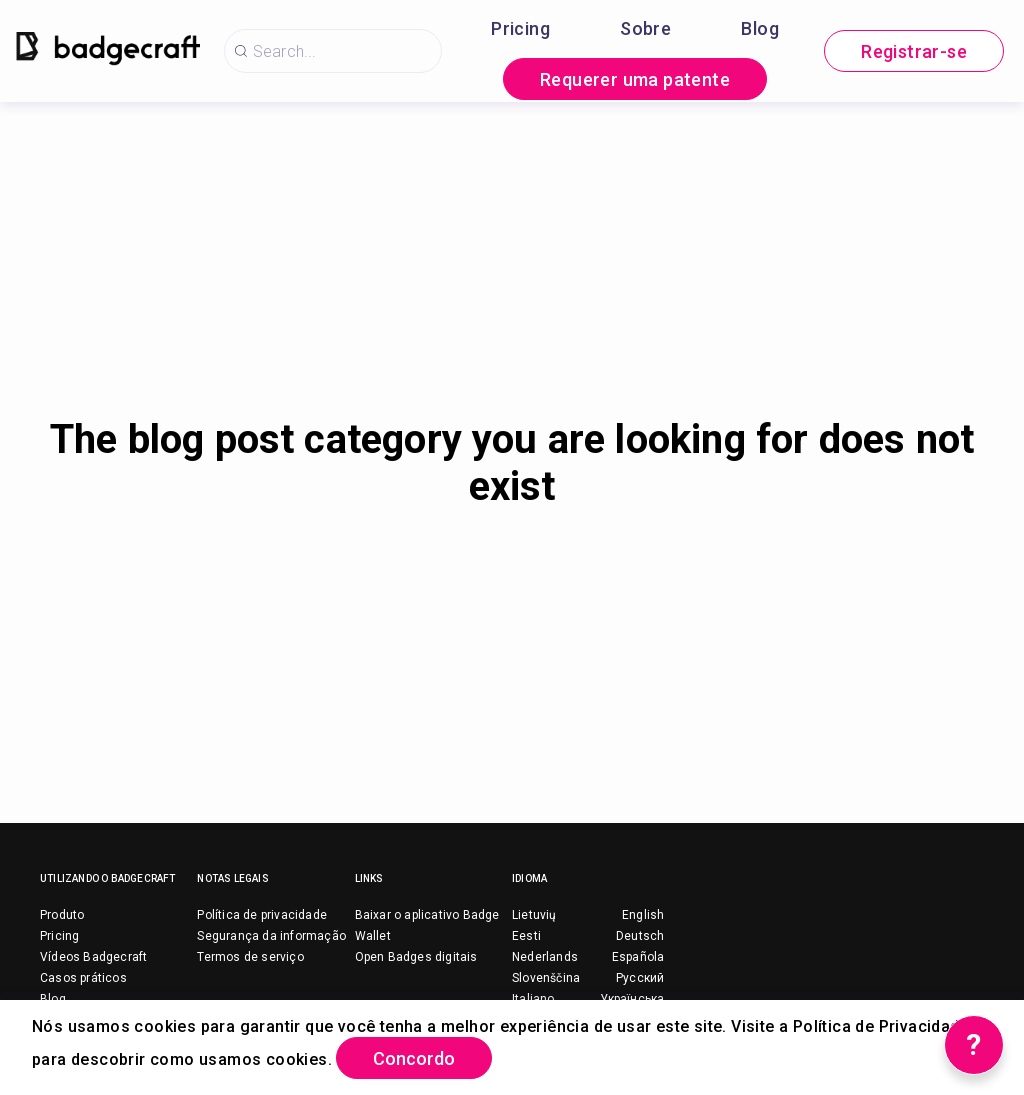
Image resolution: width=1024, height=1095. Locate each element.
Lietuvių (534, 915)
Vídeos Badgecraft (93, 957)
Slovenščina (546, 978)
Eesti (526, 936)
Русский (640, 978)
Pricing (520, 28)
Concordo (414, 1058)
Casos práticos (83, 978)
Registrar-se (914, 51)
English (643, 915)
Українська (632, 999)
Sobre (645, 28)
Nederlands (545, 957)
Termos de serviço (250, 957)
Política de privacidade (262, 915)
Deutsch (640, 936)
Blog (760, 28)
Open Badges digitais (416, 957)
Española (638, 957)
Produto (62, 915)
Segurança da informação (271, 936)
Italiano (533, 999)
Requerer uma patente (635, 79)
